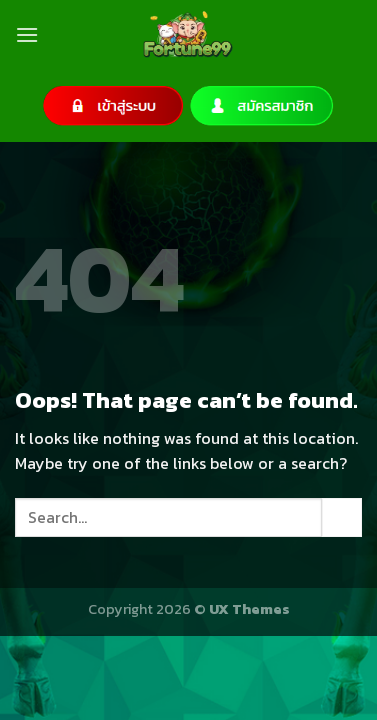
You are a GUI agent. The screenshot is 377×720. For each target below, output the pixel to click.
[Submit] (342, 517)
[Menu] (27, 34)
